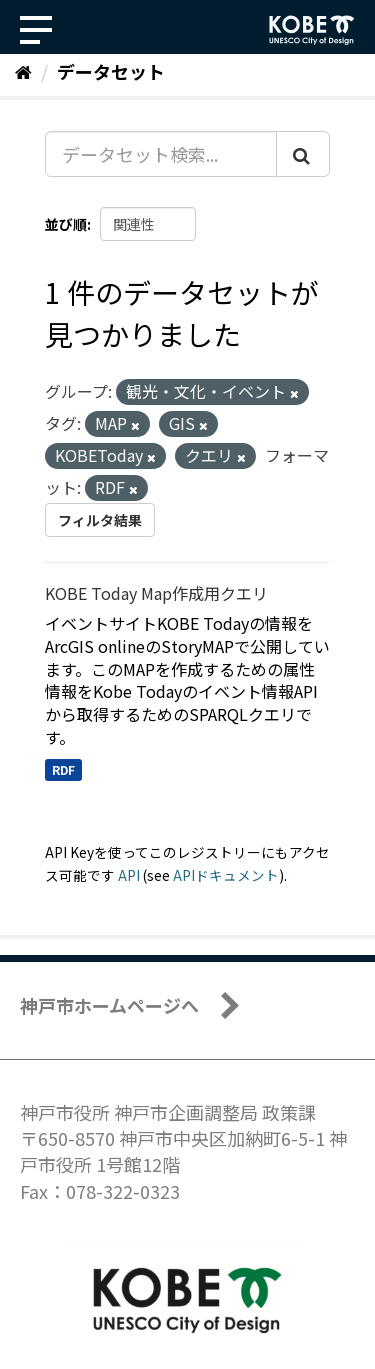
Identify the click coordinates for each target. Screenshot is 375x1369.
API (129, 875)
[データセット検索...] (161, 154)
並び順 (66, 224)
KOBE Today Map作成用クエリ (156, 593)
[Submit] (303, 154)
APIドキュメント (226, 875)
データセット (111, 71)
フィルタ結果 (100, 520)
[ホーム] (23, 71)
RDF (63, 769)
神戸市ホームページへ (109, 1005)
